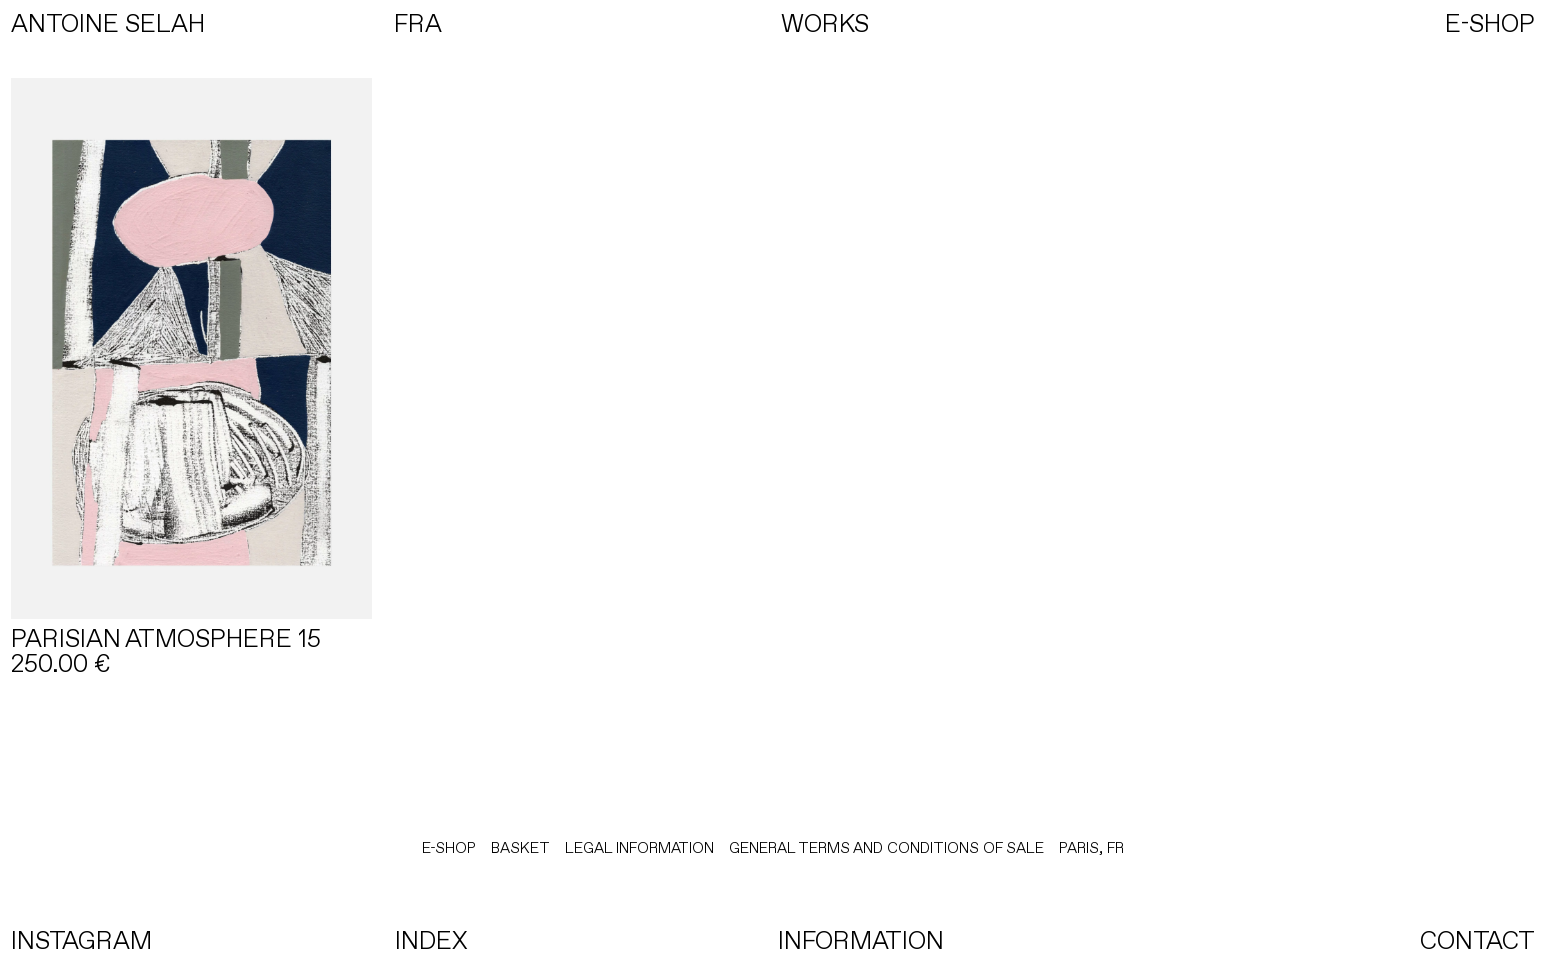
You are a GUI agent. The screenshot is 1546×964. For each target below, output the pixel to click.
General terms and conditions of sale (886, 848)
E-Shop (449, 848)
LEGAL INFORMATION (639, 848)
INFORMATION (861, 940)
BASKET (520, 848)
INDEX (431, 940)
